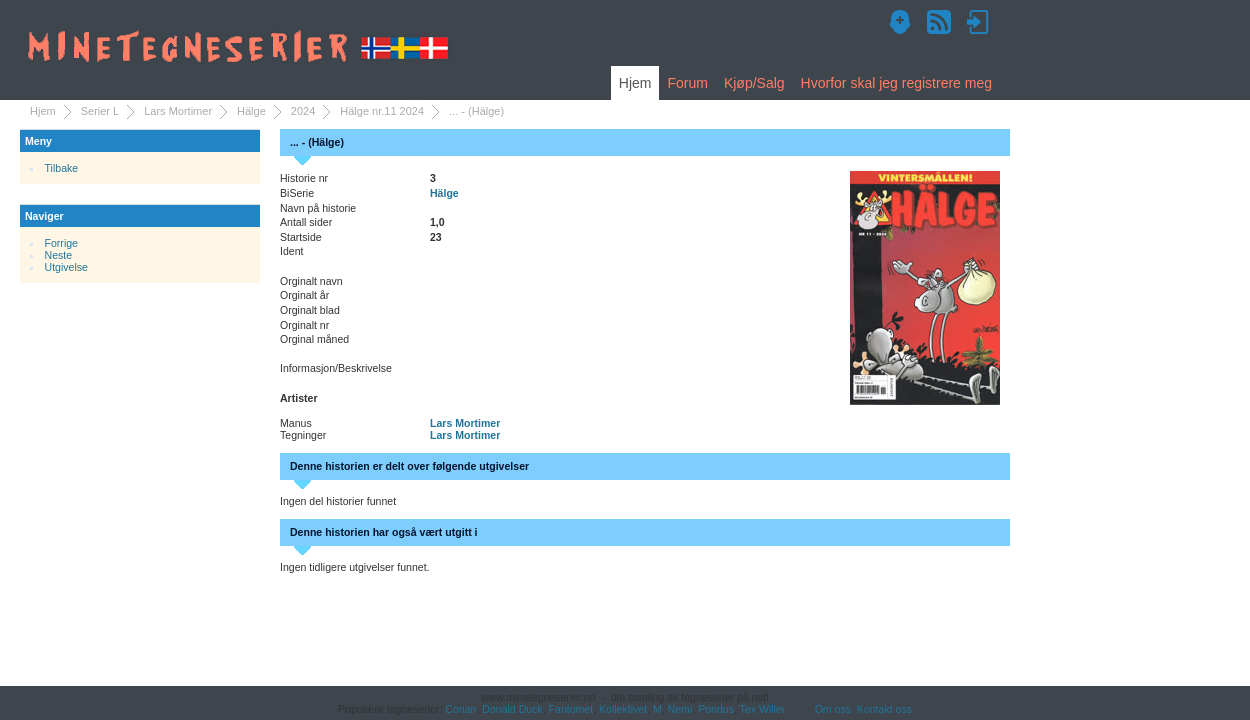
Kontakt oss (884, 709)
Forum (687, 83)
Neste (59, 255)
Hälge (251, 111)
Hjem (635, 83)
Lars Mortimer (178, 111)
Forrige (61, 243)
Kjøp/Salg (754, 83)
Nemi (680, 709)
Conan (460, 709)
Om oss (833, 709)
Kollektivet (623, 709)
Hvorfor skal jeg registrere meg (896, 83)
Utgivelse (66, 267)
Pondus (716, 709)
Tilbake (62, 168)
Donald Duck (512, 709)
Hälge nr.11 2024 (382, 111)
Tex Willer (763, 709)
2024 (303, 111)
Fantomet (571, 709)
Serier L (100, 111)
